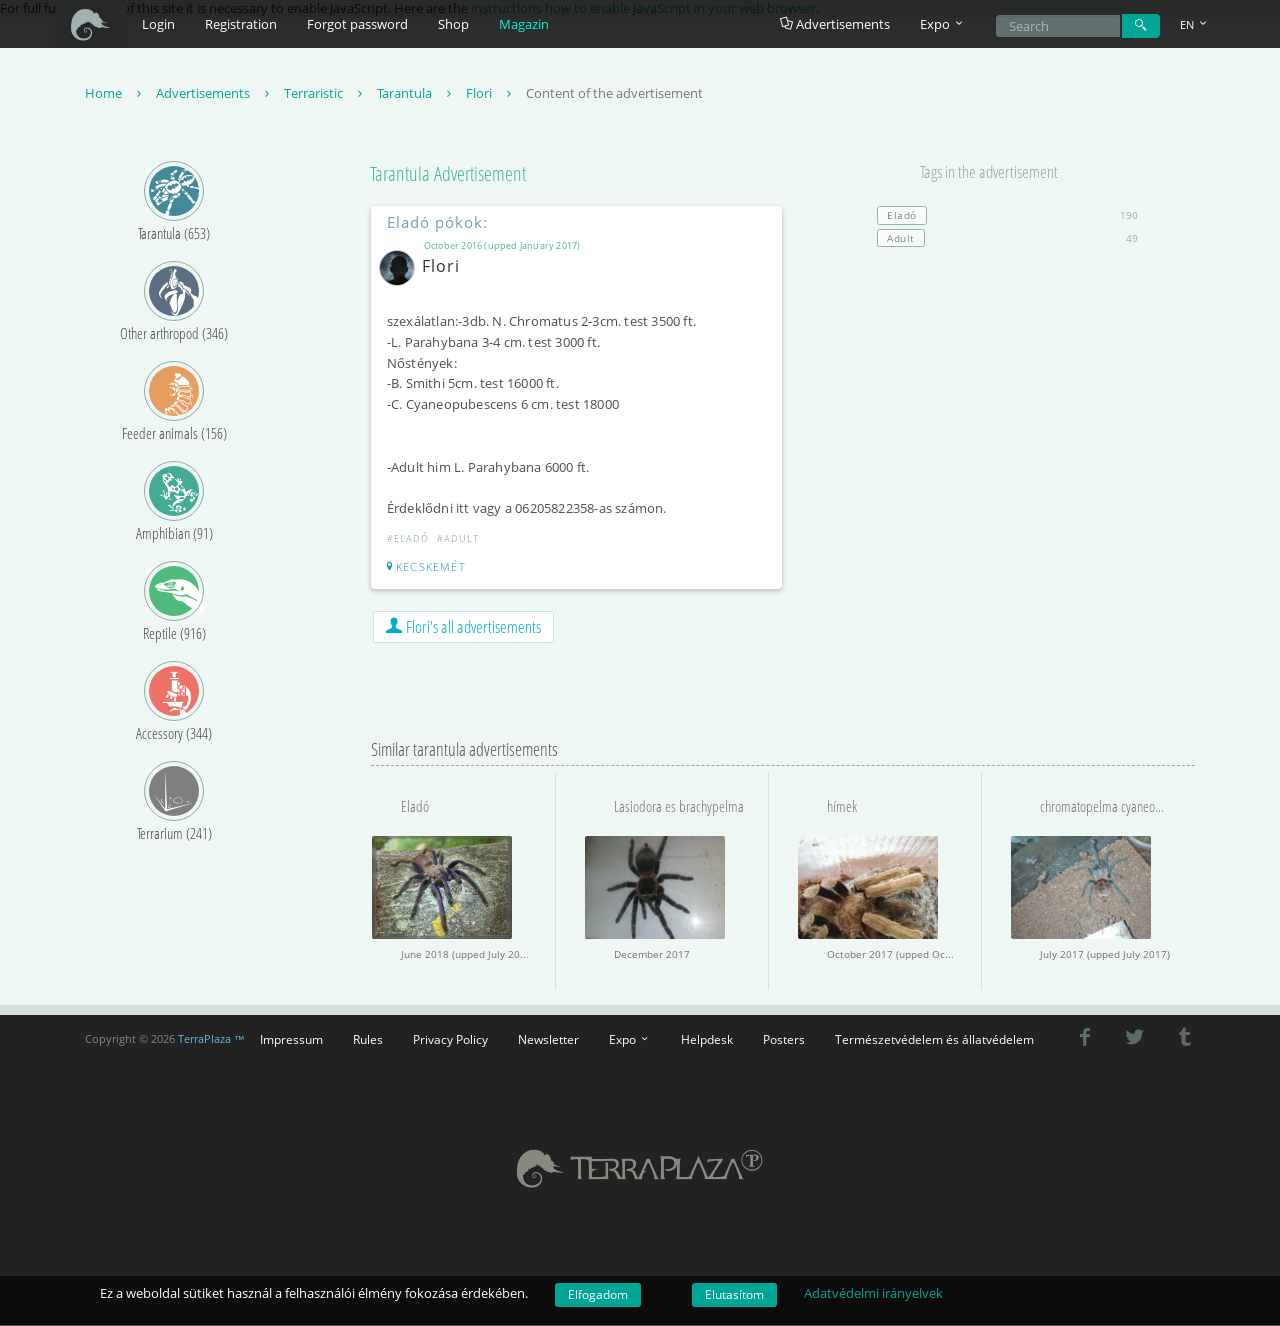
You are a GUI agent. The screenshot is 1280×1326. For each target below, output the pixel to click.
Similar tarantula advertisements (464, 750)
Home (115, 94)
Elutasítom (734, 1294)
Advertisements (835, 24)
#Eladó (409, 539)
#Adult (459, 539)
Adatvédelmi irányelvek (873, 1293)
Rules (368, 1040)
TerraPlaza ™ (211, 1040)
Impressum (291, 1040)
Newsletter (548, 1040)
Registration (241, 24)
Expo (630, 1040)
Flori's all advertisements (463, 627)
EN (1195, 24)
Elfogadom (598, 1294)
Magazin (524, 24)
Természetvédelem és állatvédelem (934, 1040)
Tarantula (416, 94)
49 (1007, 239)
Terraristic (325, 94)
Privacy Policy (450, 1040)
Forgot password (357, 24)
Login (158, 24)
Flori (491, 94)
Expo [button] (943, 24)
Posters (784, 1040)
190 (1007, 216)
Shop (453, 24)
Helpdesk (707, 1040)
